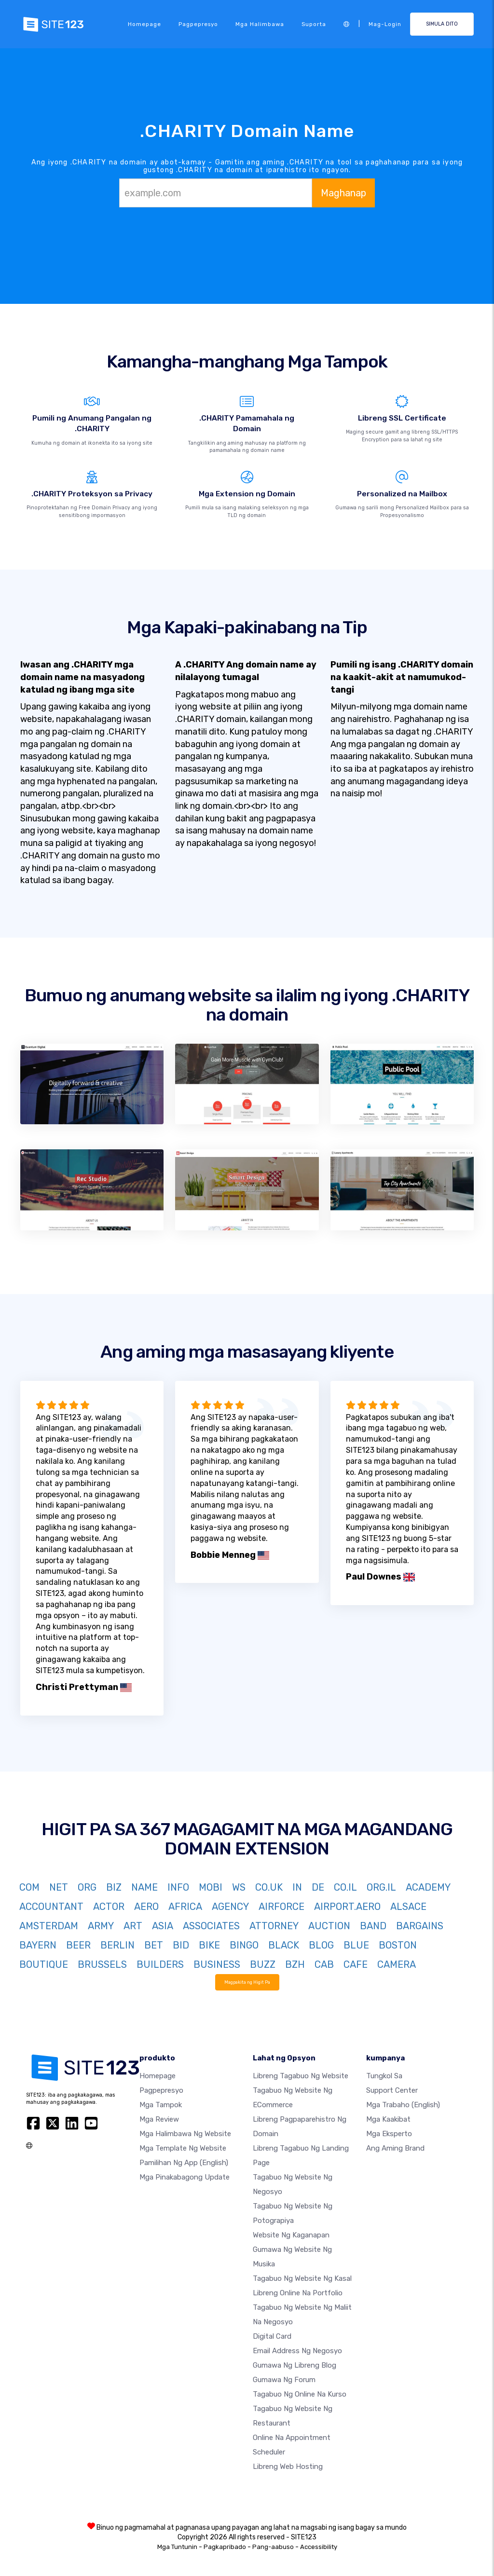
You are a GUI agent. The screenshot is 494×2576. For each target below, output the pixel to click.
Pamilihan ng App (183, 2162)
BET (153, 1945)
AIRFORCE (281, 1906)
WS (239, 1887)
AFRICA (185, 1906)
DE (318, 1887)
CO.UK (269, 1887)
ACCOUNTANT (51, 1906)
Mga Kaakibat (388, 2119)
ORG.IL (381, 1887)
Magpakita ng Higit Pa (247, 1982)
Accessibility (318, 2546)
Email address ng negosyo (297, 2350)
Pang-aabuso (273, 2546)
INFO (178, 1887)
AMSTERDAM (48, 1926)
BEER (78, 1945)
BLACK (283, 1945)
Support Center (392, 2090)
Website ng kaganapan (291, 2235)
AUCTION (329, 1926)
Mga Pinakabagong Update (184, 2177)
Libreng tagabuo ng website (300, 2076)
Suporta (314, 24)
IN (297, 1887)
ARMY (101, 1926)
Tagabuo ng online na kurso (299, 2394)
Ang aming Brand (395, 2148)
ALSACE (408, 1906)
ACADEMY (428, 1887)
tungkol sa (384, 2076)
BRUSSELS (102, 1964)
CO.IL (345, 1887)
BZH (295, 1964)
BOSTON (398, 1945)
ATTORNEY (274, 1926)
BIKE (209, 1945)
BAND (373, 1926)
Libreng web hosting (288, 2466)
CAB (324, 1964)
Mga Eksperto (389, 2133)
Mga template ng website (182, 2148)
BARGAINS (419, 1926)
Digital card (272, 2336)
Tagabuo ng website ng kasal (302, 2278)
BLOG (321, 1945)
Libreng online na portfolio (298, 2293)
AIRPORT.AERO (347, 1906)
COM (29, 1887)
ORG (87, 1887)
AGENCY (230, 1906)
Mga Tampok (160, 2104)
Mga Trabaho (403, 2104)
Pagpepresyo (198, 24)
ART (133, 1926)
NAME (144, 1887)
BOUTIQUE (43, 1964)
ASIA (162, 1926)
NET (58, 1887)
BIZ (114, 1887)
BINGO (244, 1945)
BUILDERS (160, 1964)
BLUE (356, 1945)
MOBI (210, 1887)
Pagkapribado (225, 2546)
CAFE (355, 1964)
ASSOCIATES (211, 1926)
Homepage (144, 24)
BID (181, 1945)
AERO (146, 1906)
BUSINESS (216, 1964)
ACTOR (108, 1906)
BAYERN (37, 1945)
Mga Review (159, 2119)
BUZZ (262, 1964)
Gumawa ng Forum (284, 2379)
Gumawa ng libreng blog (294, 2365)
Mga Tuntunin (177, 2546)
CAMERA (396, 1964)
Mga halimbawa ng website (185, 2133)
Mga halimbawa (259, 24)
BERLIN (117, 1945)
